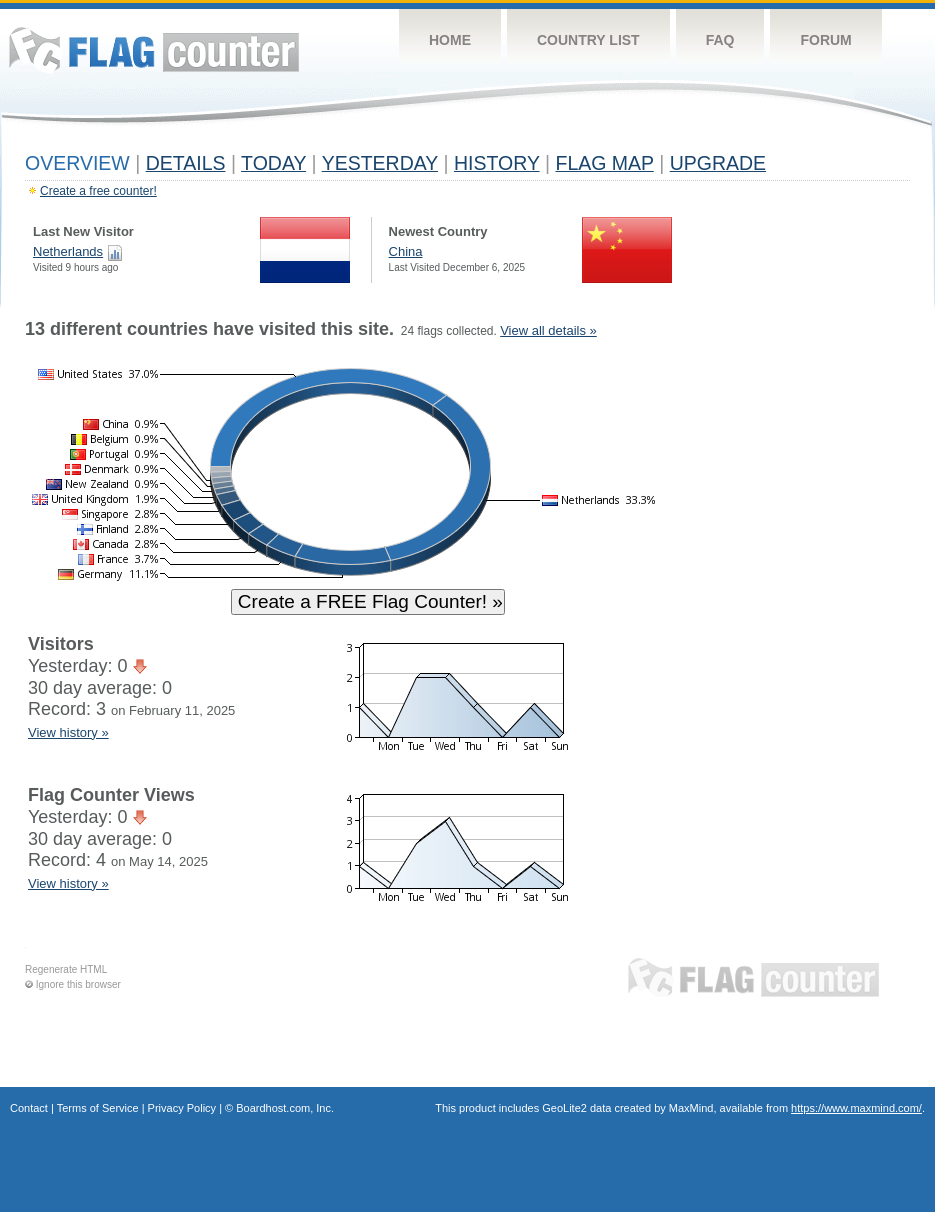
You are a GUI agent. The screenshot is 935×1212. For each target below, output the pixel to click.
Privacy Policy (182, 1108)
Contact (29, 1108)
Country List (588, 40)
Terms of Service (98, 1108)
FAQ (720, 40)
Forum (825, 40)
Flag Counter (154, 49)
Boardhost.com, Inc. (285, 1108)
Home (450, 40)
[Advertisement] (818, 622)
